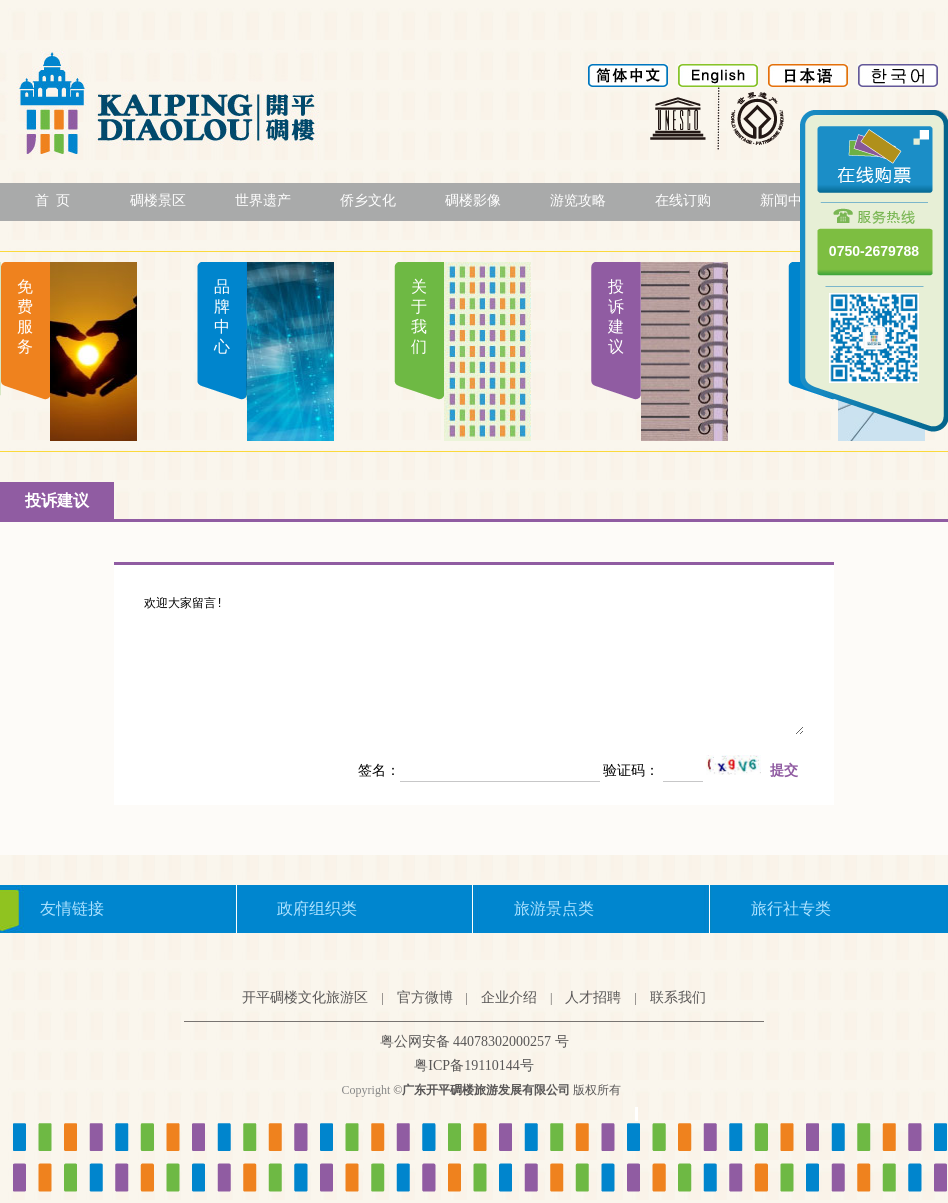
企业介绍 (509, 997)
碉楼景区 (158, 200)
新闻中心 (788, 200)
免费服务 (25, 316)
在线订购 (683, 200)
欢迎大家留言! (474, 665)
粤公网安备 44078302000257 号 (474, 1041)
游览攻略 (578, 200)
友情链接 (72, 908)
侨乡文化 (368, 200)
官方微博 (425, 997)
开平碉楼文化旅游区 (305, 997)
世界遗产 (263, 200)
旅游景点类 (554, 908)
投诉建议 (616, 316)
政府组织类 (317, 908)
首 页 (52, 200)
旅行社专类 (791, 908)
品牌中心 (222, 316)
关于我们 (419, 316)
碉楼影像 (473, 200)
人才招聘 (593, 997)
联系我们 (678, 997)
